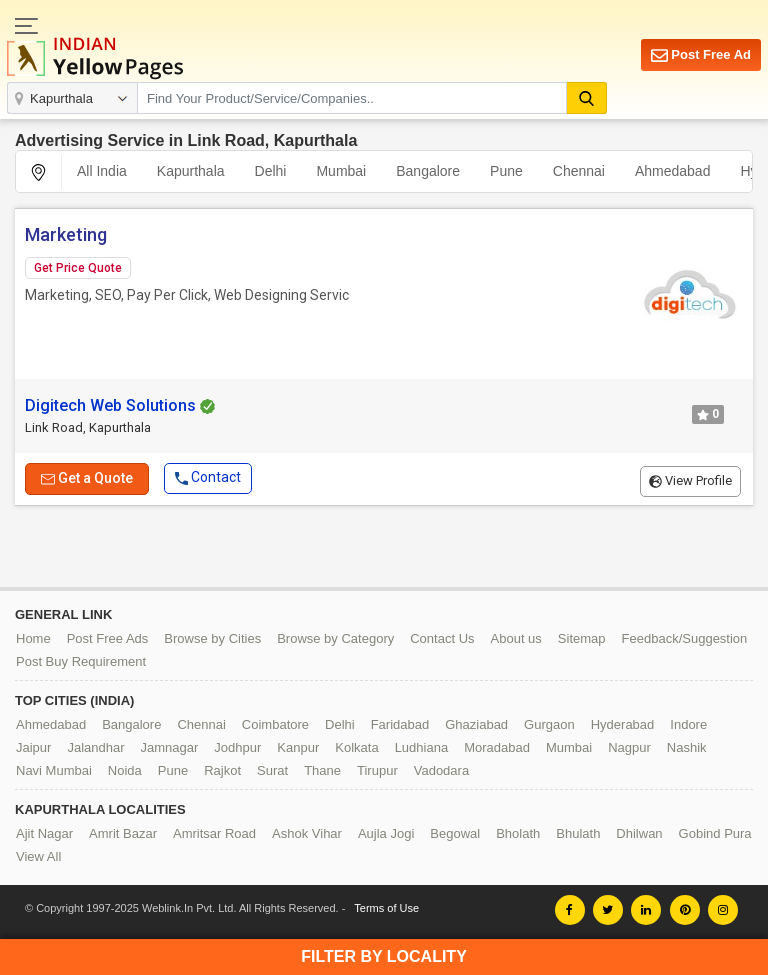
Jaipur (33, 747)
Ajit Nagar (44, 833)
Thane (322, 770)
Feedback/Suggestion (685, 638)
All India (102, 171)
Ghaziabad (476, 724)
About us (516, 638)
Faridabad (400, 724)
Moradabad (497, 747)
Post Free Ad (701, 55)
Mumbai (341, 171)
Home (33, 638)
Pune (506, 171)
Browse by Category (335, 638)
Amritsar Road (214, 833)
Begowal (455, 833)
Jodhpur (237, 747)
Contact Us (442, 638)
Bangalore (428, 171)
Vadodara (441, 770)
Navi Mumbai (54, 770)
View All (38, 856)
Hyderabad (623, 724)
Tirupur (377, 770)
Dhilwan (639, 833)
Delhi (271, 171)
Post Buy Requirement (81, 661)
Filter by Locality (384, 956)
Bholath (518, 833)
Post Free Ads (108, 638)
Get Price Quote (78, 268)
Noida (125, 770)
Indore (688, 724)
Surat (272, 770)
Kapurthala (191, 171)
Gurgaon (549, 724)
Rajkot (222, 770)
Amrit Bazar (123, 833)
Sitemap (582, 638)
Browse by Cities (212, 638)
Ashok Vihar (307, 833)
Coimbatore (275, 724)
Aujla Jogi (386, 833)
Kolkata (356, 747)
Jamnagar (170, 747)
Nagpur (629, 747)
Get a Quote (87, 477)
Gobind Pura (715, 833)
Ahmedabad (673, 171)
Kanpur (298, 747)
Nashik (687, 747)
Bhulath (578, 833)
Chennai (579, 171)
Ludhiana (422, 747)
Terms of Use (386, 908)
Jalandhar (95, 747)
